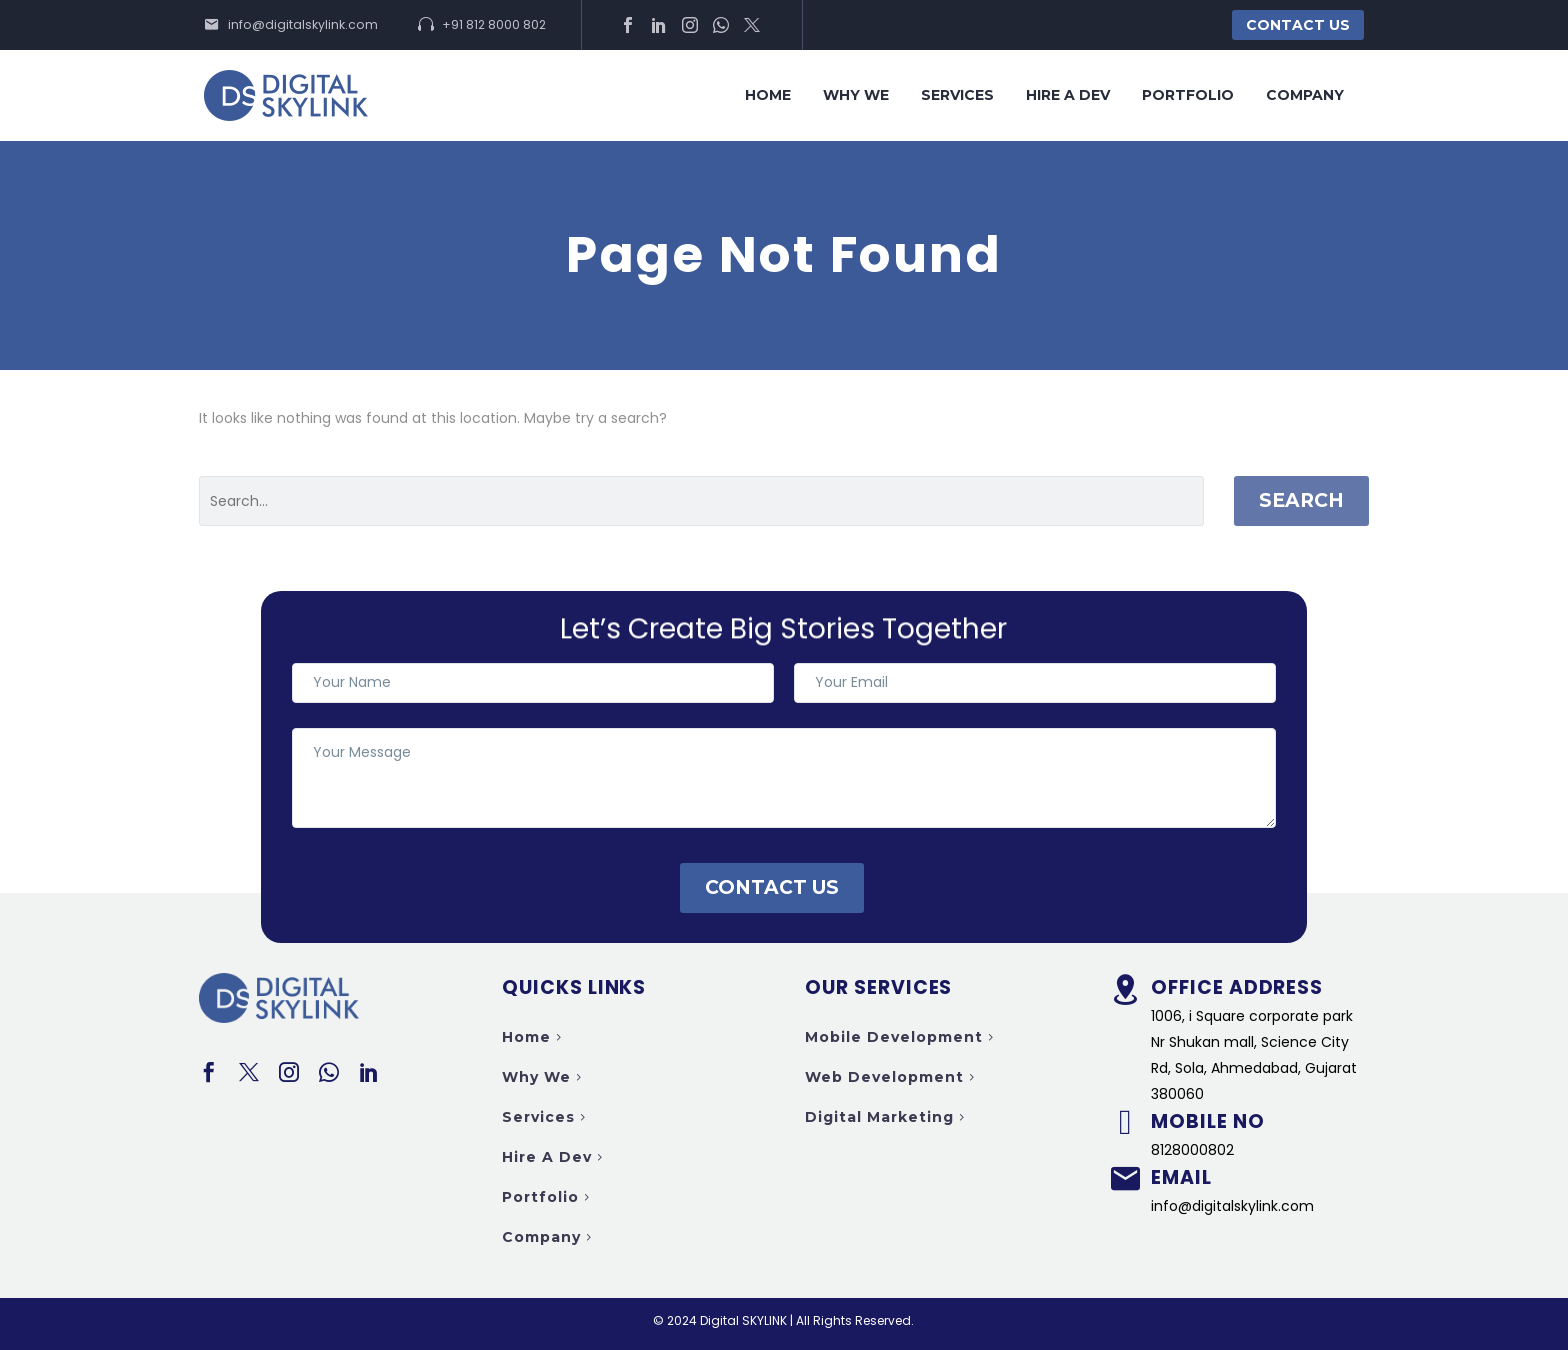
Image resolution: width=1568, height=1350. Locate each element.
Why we (856, 95)
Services (957, 95)
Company (1305, 95)
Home (768, 95)
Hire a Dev (1068, 95)
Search (1301, 500)
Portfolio (1188, 95)
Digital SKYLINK (743, 1320)
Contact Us (1298, 25)
